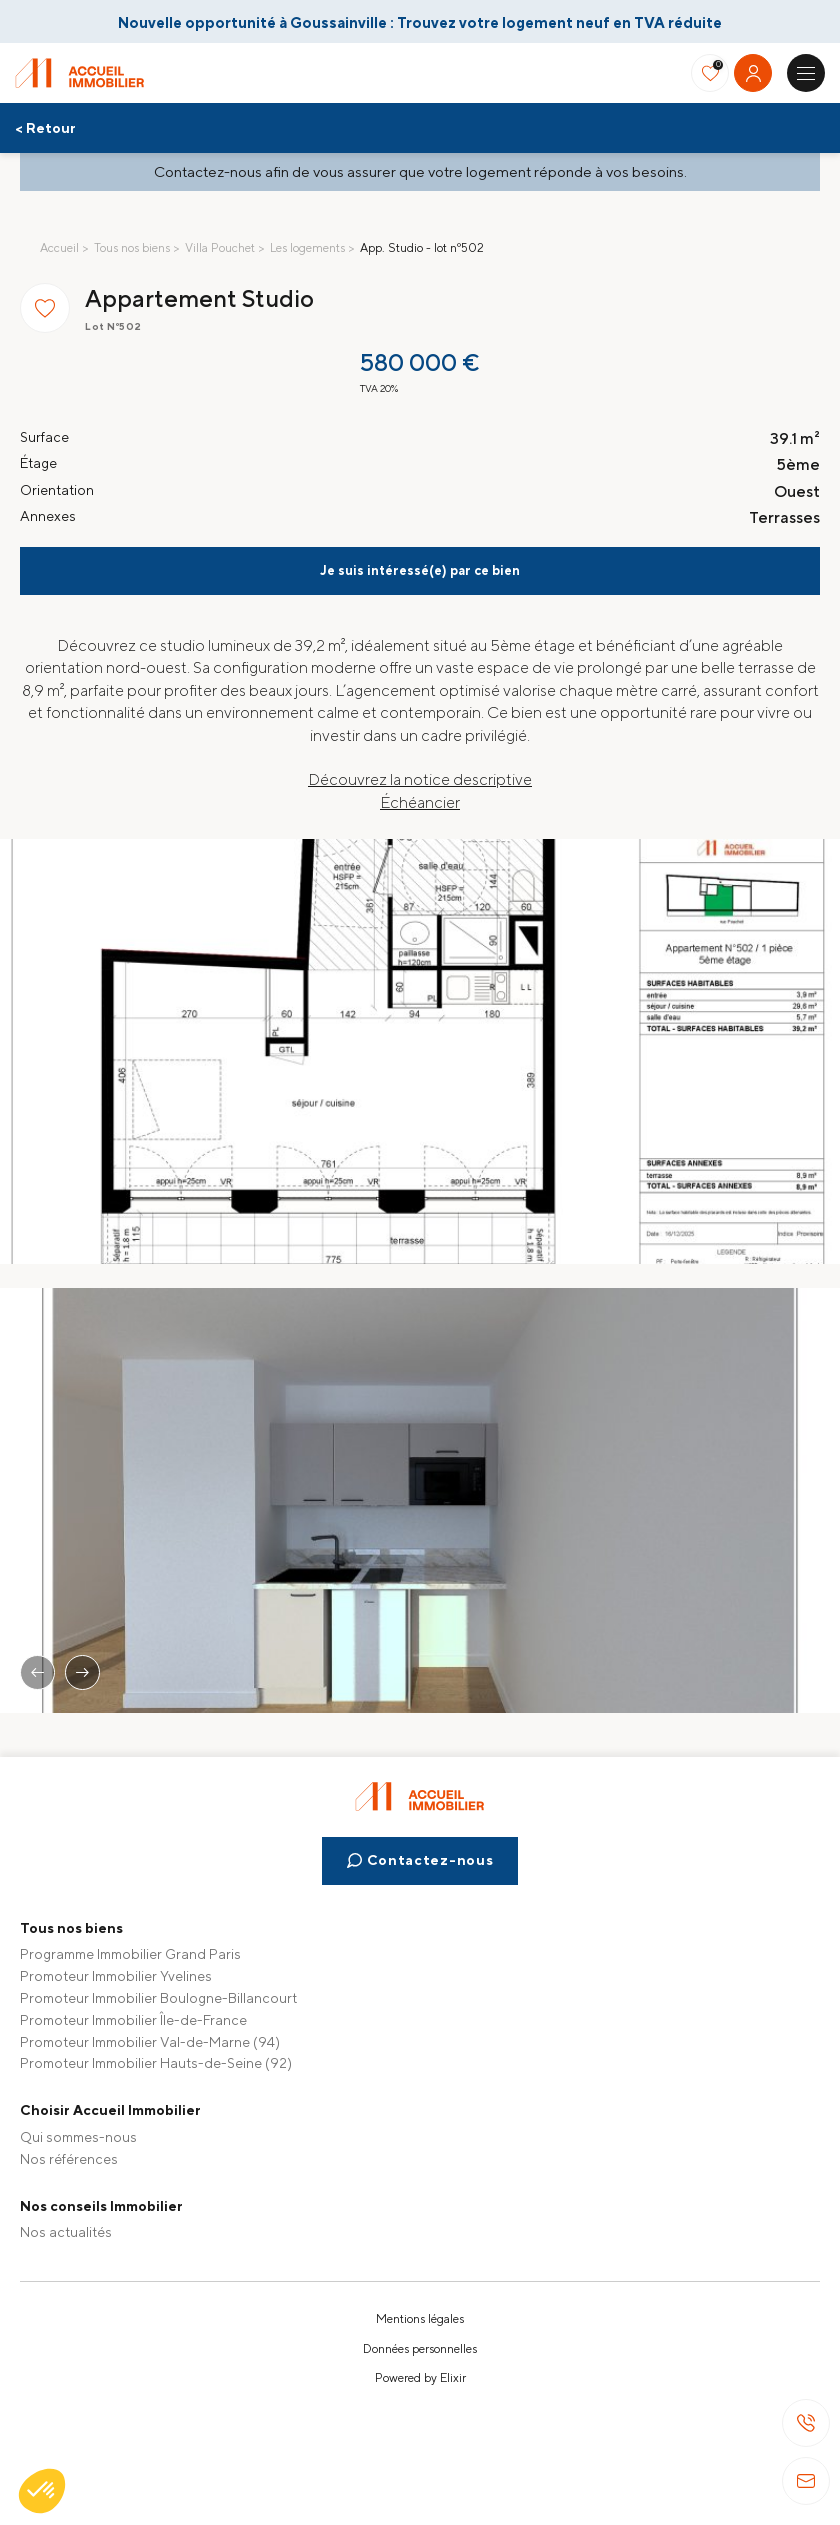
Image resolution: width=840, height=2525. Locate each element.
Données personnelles (420, 2349)
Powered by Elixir (420, 2378)
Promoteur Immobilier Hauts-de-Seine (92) (156, 2063)
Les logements (307, 248)
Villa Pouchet (220, 248)
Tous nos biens (132, 248)
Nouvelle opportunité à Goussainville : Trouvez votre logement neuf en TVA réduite (420, 22)
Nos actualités (66, 2232)
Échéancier (420, 802)
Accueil (59, 248)
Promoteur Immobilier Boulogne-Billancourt (158, 1998)
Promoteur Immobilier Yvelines (116, 1976)
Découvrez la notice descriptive (420, 779)
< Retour (45, 128)
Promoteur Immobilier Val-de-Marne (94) (150, 2042)
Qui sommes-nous (78, 2137)
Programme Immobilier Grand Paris (130, 1954)
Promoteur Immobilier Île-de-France (133, 2020)
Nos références (69, 2159)
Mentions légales (420, 2319)
